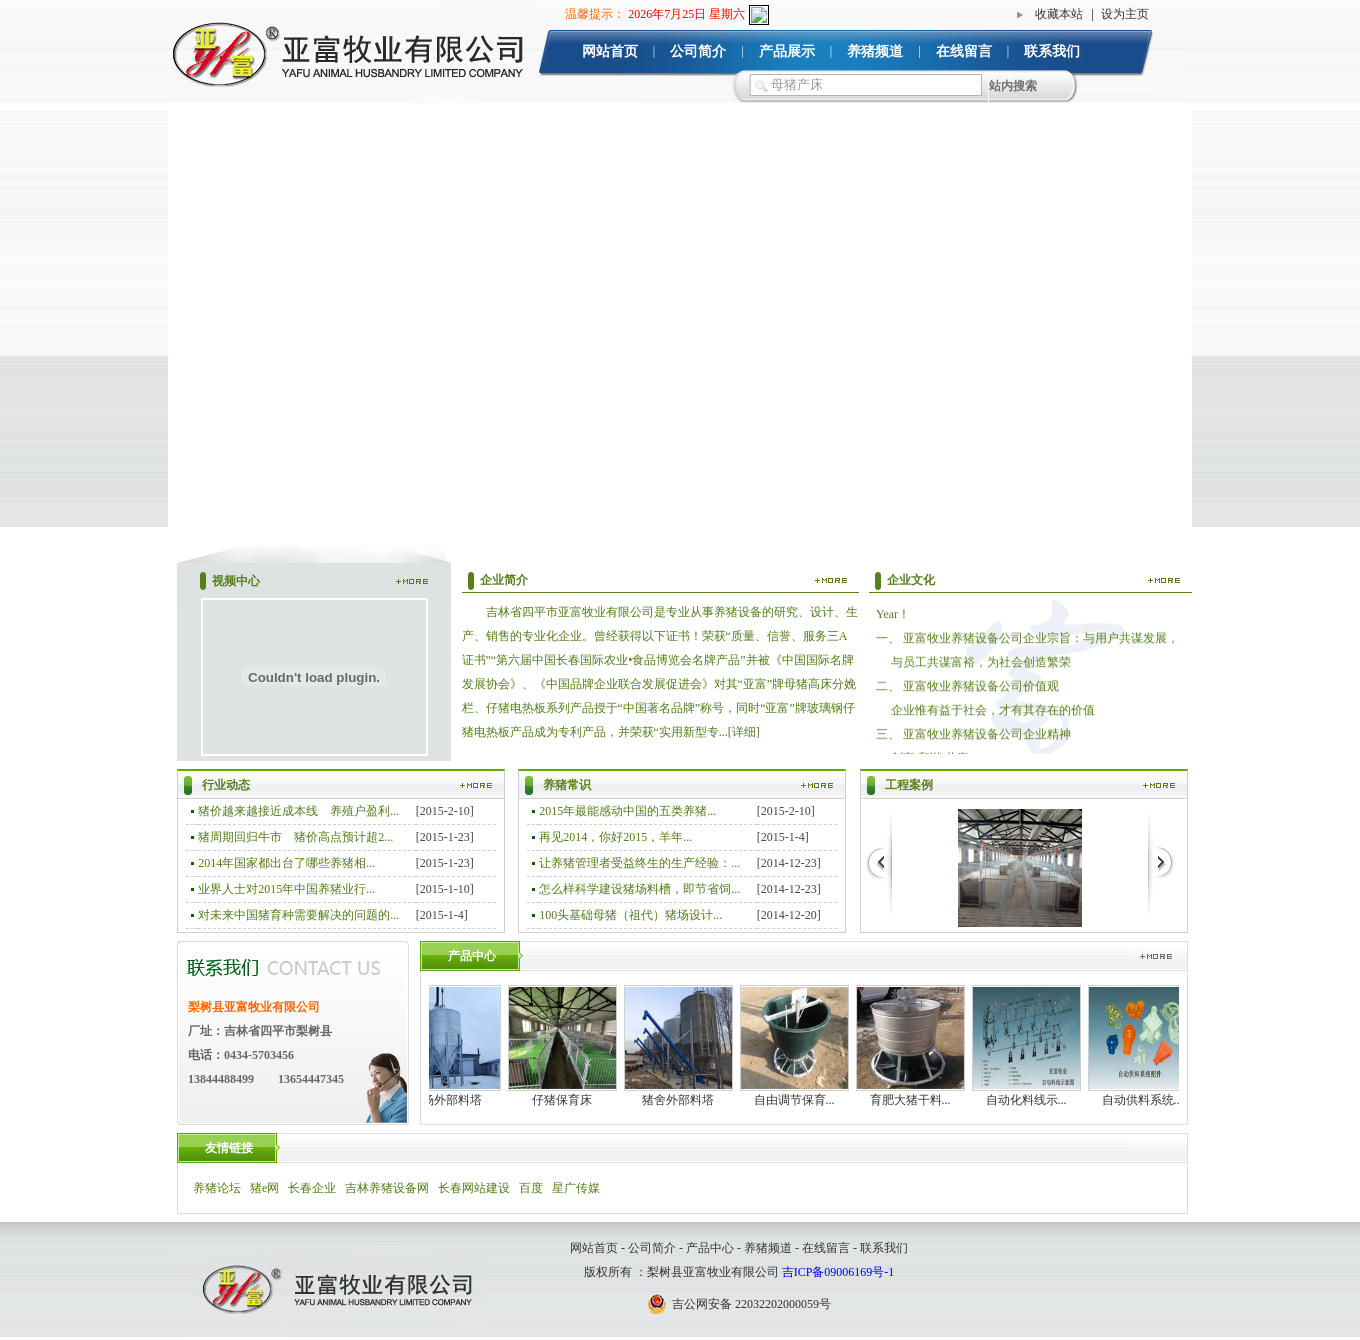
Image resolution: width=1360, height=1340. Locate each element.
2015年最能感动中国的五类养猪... (627, 811)
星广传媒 (576, 1188)
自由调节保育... (801, 1100)
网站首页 (610, 51)
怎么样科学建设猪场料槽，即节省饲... (639, 889)
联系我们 (1052, 51)
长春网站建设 (474, 1188)
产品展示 (787, 51)
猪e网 (264, 1188)
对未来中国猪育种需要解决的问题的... (298, 915)
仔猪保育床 (569, 1100)
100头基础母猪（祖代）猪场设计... (630, 915)
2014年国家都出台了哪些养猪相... (286, 863)
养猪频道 (875, 51)
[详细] (744, 732)
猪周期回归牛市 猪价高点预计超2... (295, 837)
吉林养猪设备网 (387, 1188)
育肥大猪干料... (917, 1100)
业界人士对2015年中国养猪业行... (286, 889)
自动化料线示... (1033, 1100)
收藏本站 (1059, 14)
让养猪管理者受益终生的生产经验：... (639, 863)
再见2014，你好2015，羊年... (615, 837)
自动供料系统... (1149, 1100)
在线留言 (964, 51)
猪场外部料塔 (453, 1100)
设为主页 (1125, 14)
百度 (531, 1188)
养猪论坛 (217, 1188)
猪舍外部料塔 (685, 1100)
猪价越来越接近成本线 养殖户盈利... (298, 811)
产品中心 (710, 1248)
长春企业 (312, 1188)
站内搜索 (1013, 86)
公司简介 (698, 51)
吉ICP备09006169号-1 (838, 1272)
